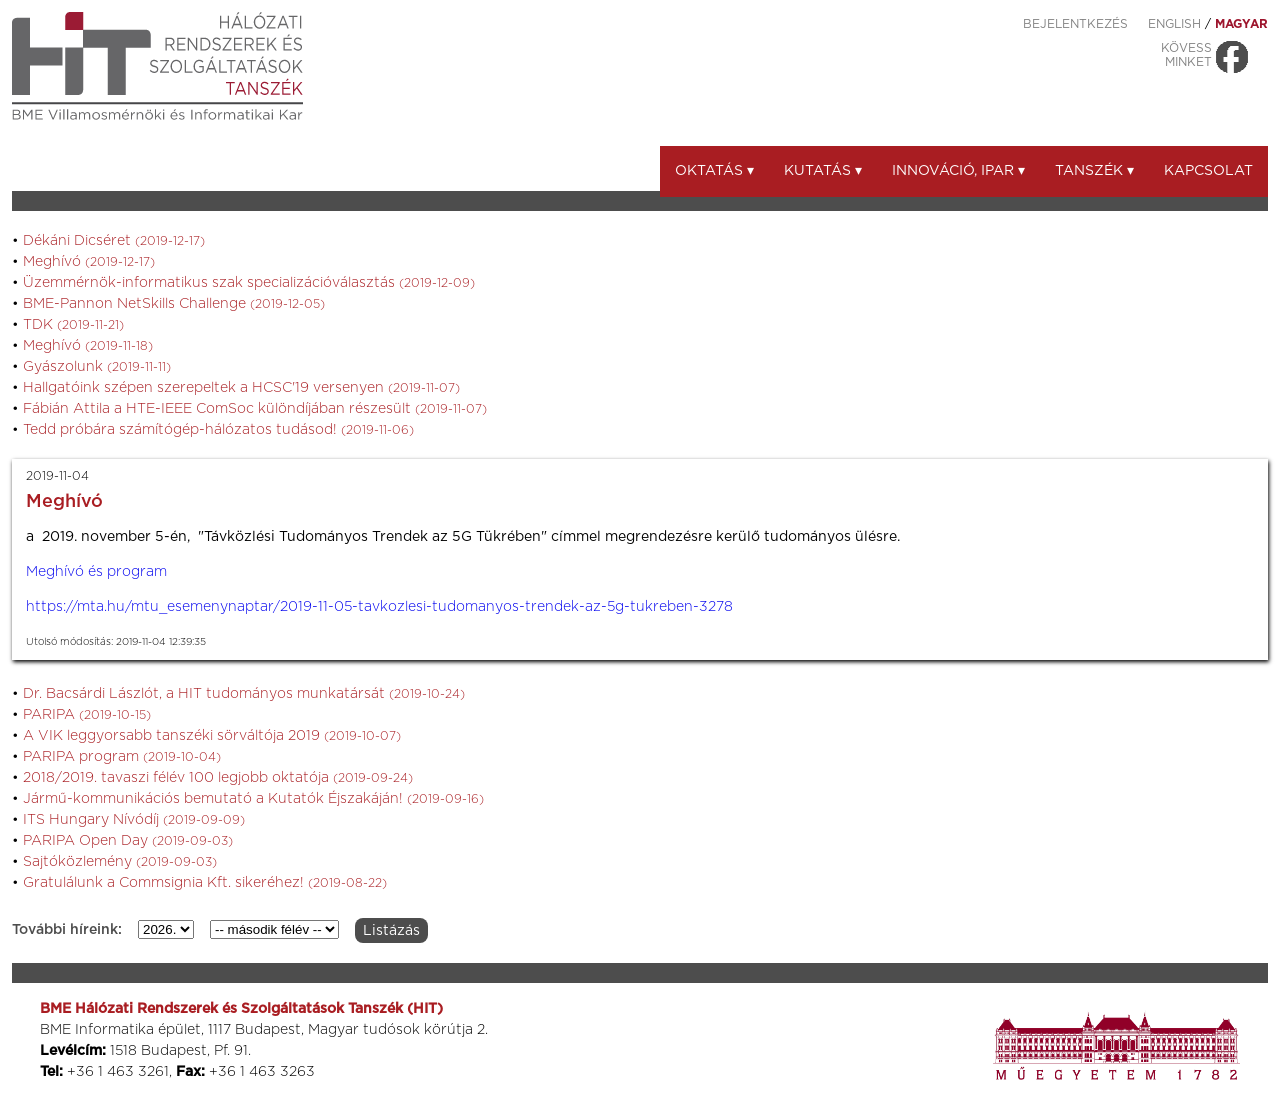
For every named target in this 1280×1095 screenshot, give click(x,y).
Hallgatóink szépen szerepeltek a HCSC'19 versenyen (241, 388)
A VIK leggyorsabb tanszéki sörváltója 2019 (212, 736)
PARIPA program (122, 757)
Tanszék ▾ (1094, 171)
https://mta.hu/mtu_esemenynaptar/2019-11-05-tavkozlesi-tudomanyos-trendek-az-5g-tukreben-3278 (379, 607)
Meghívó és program (96, 572)
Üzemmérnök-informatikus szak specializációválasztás (249, 283)
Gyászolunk (97, 367)
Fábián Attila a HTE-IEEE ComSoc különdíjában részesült (255, 409)
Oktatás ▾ (714, 171)
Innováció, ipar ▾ (958, 171)
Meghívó (89, 262)
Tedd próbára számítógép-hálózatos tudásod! (218, 430)
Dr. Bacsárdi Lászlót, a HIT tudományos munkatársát (244, 694)
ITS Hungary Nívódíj (134, 820)
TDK (73, 325)
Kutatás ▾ (823, 171)
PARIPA (87, 715)
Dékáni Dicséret (114, 241)
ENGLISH (1174, 24)
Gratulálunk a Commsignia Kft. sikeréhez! (205, 883)
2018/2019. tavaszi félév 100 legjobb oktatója (218, 778)
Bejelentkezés (1075, 24)
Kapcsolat (1208, 171)
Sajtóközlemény (120, 862)
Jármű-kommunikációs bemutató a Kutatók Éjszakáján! (253, 799)
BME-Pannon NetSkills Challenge (174, 304)
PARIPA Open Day (128, 841)
